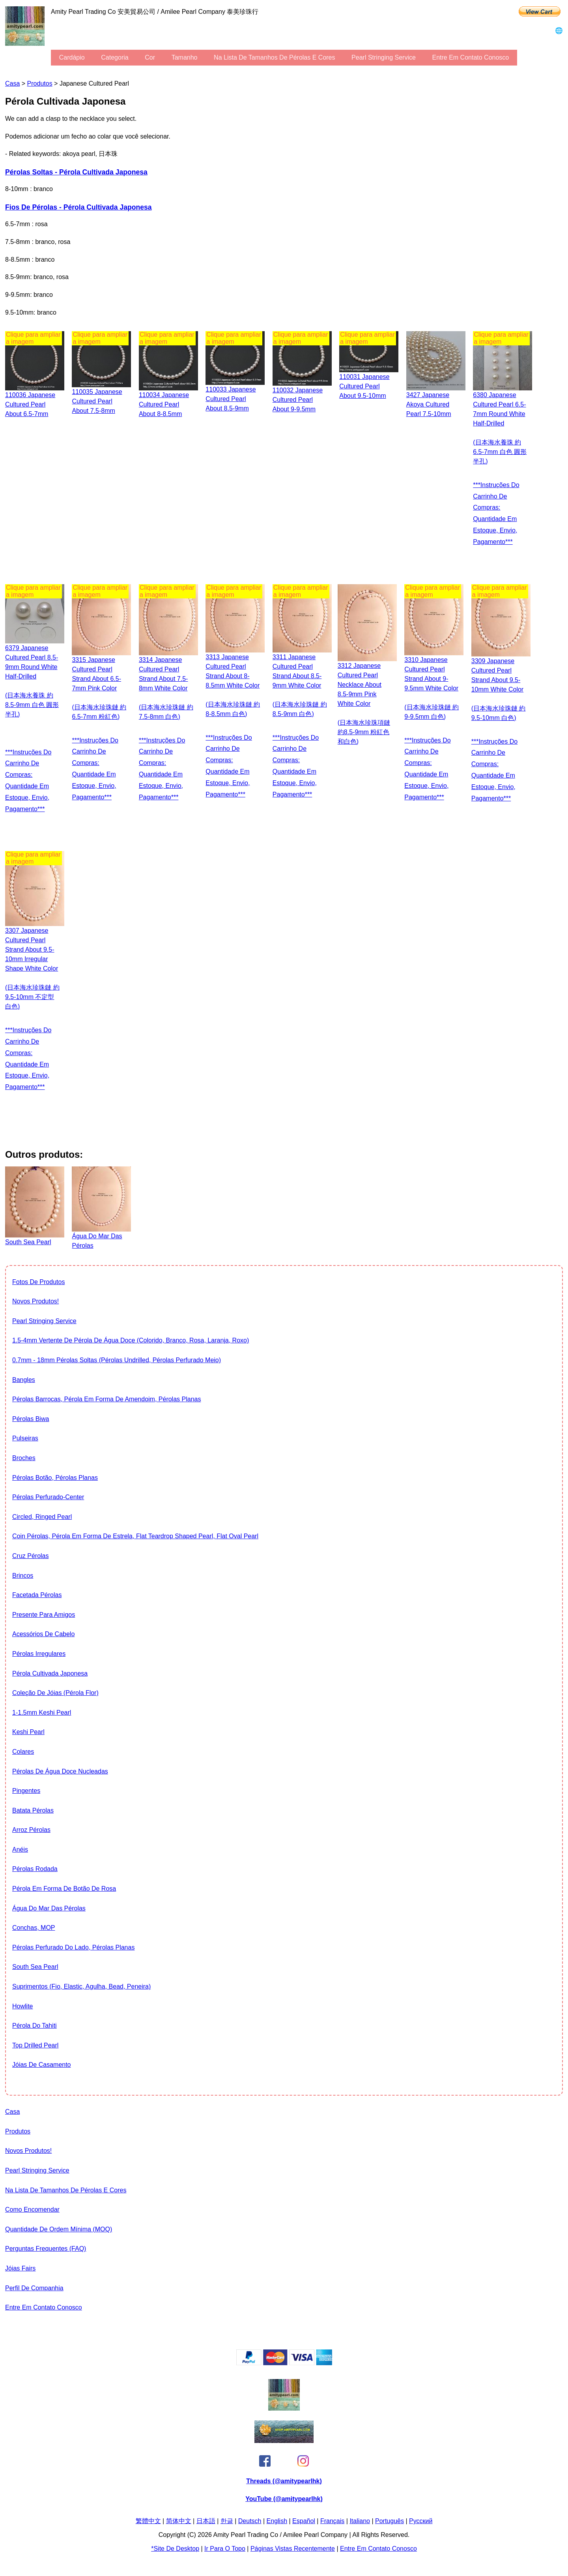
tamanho (185, 57)
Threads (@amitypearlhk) (284, 2481)
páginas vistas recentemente (292, 2548)
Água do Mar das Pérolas (49, 1908)
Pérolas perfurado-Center (48, 1497)
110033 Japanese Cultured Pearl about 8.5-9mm (231, 399)
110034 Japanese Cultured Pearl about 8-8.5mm (164, 404)
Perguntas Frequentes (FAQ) (45, 2248)
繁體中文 (148, 2521)
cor (150, 57)
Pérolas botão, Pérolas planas (55, 1477)
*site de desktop (175, 2548)
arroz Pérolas (31, 1829)
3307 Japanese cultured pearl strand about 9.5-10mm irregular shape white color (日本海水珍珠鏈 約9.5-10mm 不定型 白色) (32, 968)
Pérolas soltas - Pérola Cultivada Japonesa (76, 172)
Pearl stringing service (383, 57)
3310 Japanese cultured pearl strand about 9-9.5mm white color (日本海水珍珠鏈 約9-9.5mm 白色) (431, 688)
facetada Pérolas (37, 1595)
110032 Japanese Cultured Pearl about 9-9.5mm (298, 399)
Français (332, 2521)
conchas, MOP (33, 1927)
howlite (22, 2006)
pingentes (26, 1790)
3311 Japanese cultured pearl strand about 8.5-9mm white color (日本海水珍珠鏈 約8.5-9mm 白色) (300, 685)
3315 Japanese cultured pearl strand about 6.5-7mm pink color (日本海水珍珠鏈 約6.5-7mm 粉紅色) (99, 688)
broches (24, 1458)
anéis (20, 1849)
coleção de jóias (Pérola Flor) (55, 1692)
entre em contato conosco (470, 57)
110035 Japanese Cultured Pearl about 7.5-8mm (97, 401)
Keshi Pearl (28, 1732)
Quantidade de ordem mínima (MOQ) (58, 2229)
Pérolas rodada (35, 1868)
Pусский (420, 2521)
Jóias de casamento (41, 2064)
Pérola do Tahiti (34, 2025)
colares (23, 1751)
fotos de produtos (38, 1282)
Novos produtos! (35, 1301)
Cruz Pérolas (30, 1555)
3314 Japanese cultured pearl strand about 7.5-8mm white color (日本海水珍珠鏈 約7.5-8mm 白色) (166, 688)
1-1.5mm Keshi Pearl (41, 1712)
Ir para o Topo (224, 2548)
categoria (114, 57)
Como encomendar (32, 2209)
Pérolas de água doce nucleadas (60, 1771)
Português (389, 2521)
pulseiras (25, 1438)
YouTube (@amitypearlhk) (283, 2498)
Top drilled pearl (35, 2045)
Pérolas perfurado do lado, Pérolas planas (73, 1947)
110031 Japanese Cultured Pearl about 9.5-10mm (364, 386)
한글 (226, 2521)
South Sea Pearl (35, 1966)
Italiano (359, 2521)
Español (303, 2521)
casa (12, 83)
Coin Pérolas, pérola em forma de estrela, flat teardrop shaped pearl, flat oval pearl (135, 1536)
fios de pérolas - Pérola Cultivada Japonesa (78, 207)
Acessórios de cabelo (43, 1634)
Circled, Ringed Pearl (42, 1516)
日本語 (205, 2521)
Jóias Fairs (20, 2268)
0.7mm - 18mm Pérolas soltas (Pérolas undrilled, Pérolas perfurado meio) (116, 1360)
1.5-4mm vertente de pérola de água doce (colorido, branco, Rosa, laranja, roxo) (130, 1340)
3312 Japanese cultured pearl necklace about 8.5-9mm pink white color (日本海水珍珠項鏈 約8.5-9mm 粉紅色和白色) (364, 703)
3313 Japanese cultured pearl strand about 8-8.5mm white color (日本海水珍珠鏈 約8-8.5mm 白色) (233, 685)
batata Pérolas (33, 1810)
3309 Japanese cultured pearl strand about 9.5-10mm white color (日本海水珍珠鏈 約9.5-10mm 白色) (498, 689)
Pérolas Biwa (30, 1418)
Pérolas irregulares (38, 1653)
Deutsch (250, 2521)
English (277, 2521)
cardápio (72, 57)
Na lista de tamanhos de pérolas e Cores (274, 57)
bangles (23, 1379)
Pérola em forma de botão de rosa (64, 1888)
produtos (39, 83)
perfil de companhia (34, 2288)
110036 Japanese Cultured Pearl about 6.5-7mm (30, 404)
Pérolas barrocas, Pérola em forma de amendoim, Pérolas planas (106, 1399)
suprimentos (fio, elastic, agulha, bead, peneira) (81, 1986)
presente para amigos (43, 1614)
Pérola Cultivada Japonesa (50, 1673)
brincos (22, 1575)
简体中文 (178, 2521)
